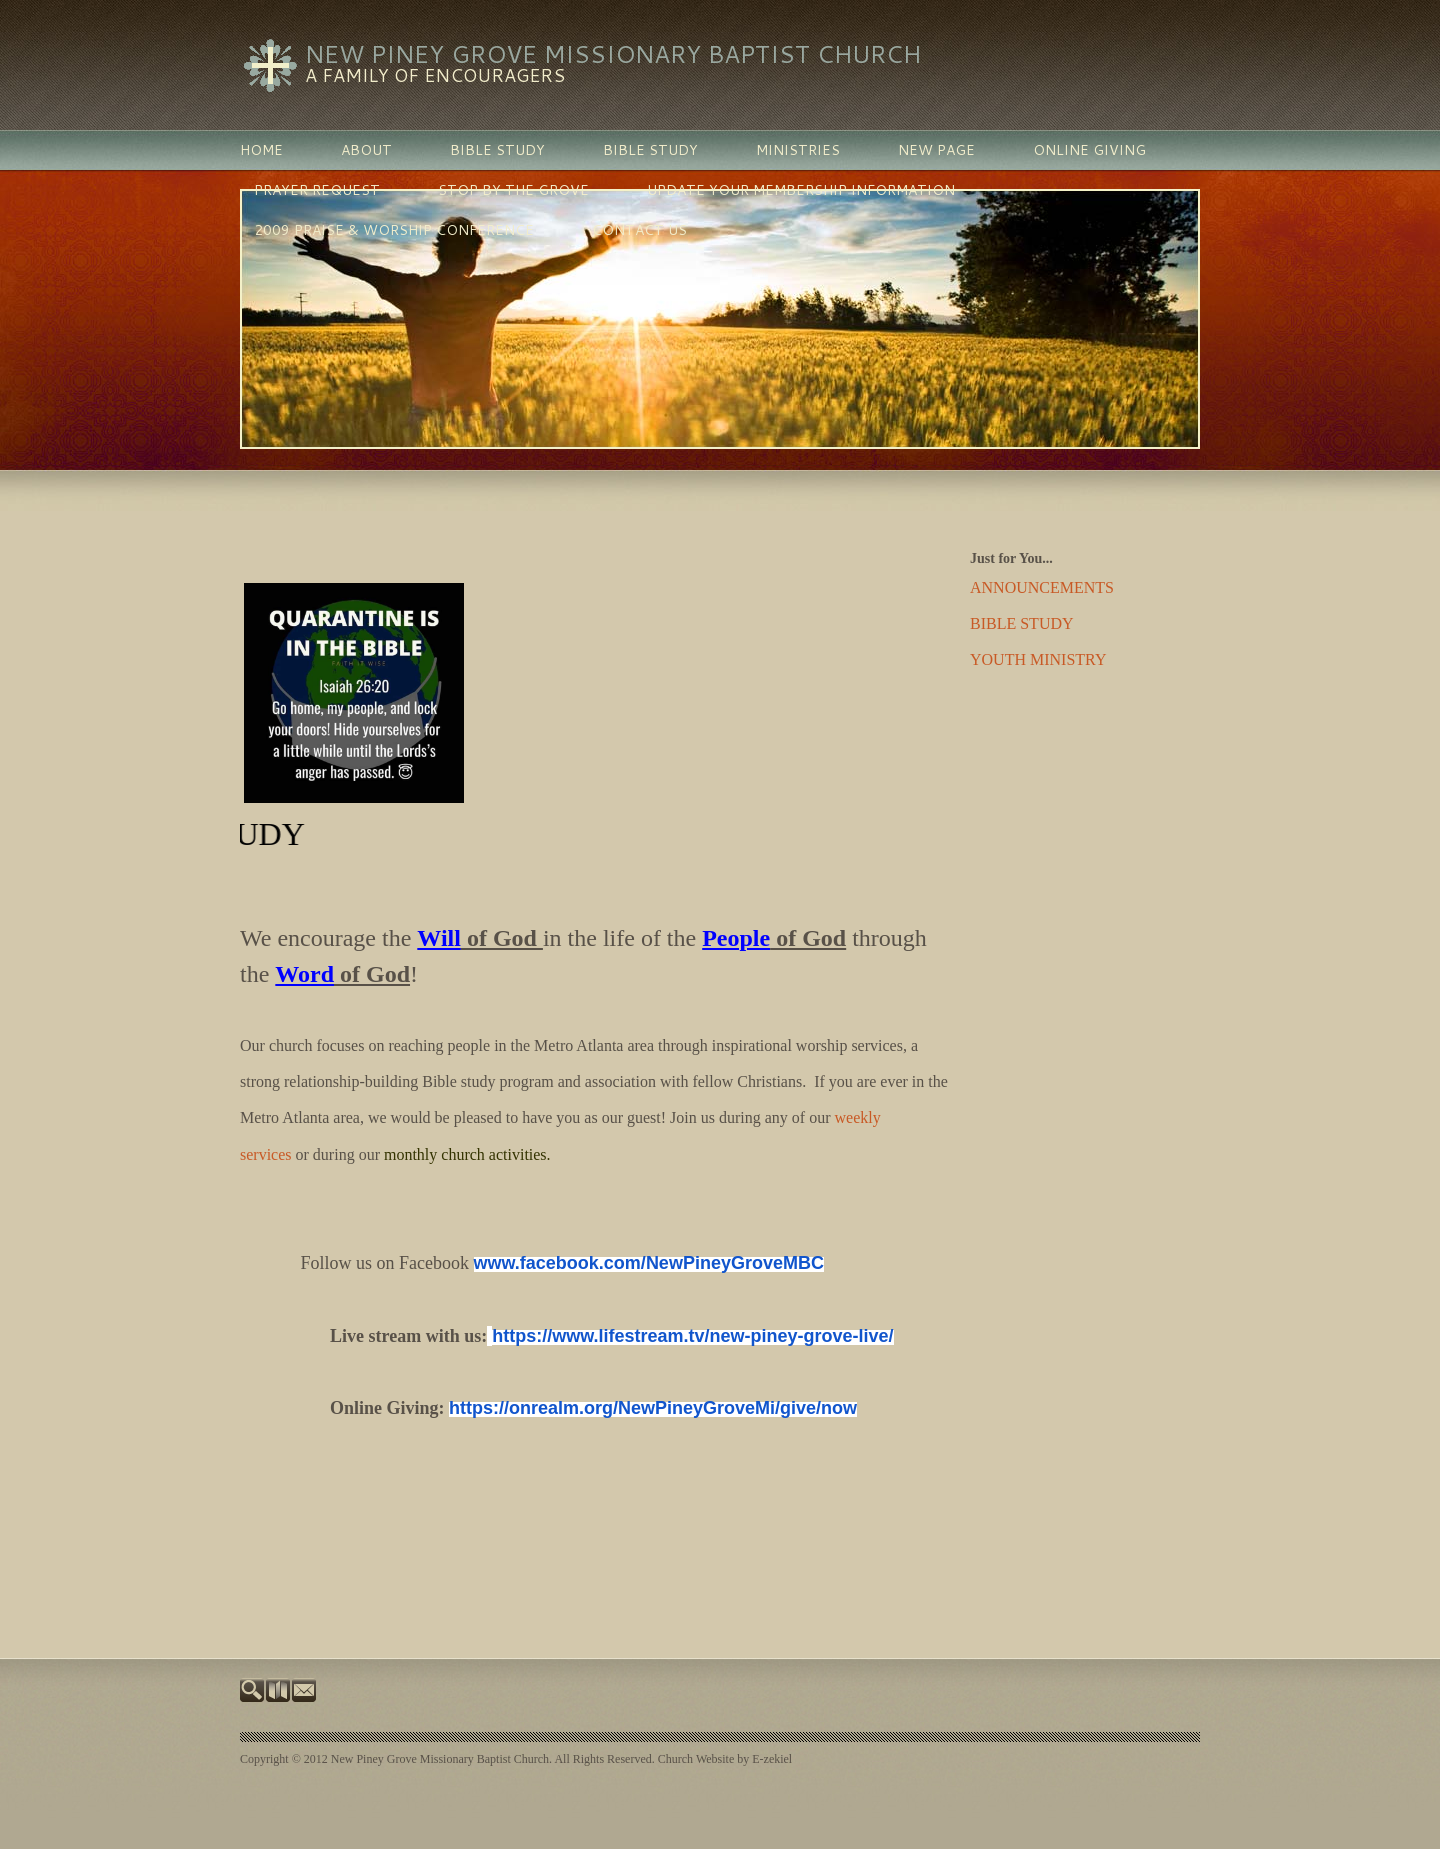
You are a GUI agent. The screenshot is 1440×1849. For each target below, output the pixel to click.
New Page (936, 150)
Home (261, 150)
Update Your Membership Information (801, 190)
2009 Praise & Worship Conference (394, 230)
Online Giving (1089, 150)
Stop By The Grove (513, 190)
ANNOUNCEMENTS (1042, 587)
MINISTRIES (798, 150)
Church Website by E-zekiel (725, 1759)
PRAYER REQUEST (317, 190)
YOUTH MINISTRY (1038, 659)
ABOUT (366, 150)
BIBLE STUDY (497, 150)
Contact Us (639, 230)
